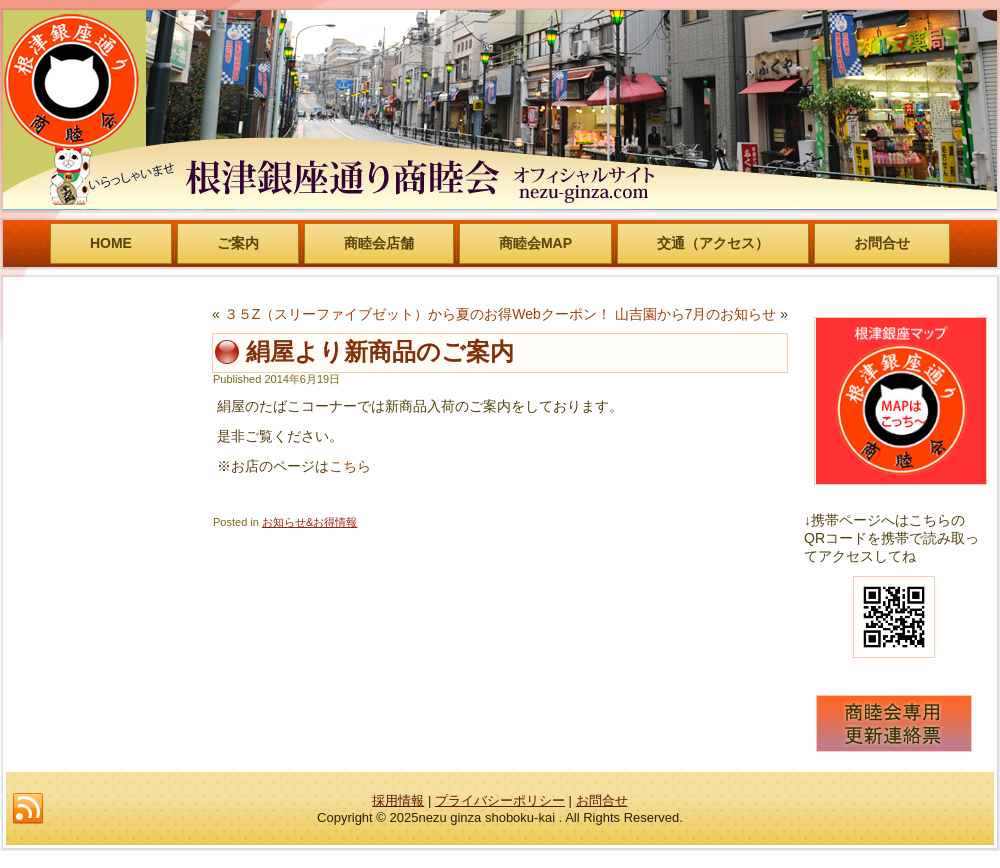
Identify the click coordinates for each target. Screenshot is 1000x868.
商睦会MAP (535, 243)
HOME (111, 243)
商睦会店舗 (379, 243)
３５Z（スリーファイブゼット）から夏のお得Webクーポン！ (417, 314)
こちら (350, 466)
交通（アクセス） (713, 243)
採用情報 (398, 800)
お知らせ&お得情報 (309, 522)
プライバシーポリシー (500, 800)
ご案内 (238, 243)
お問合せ (882, 243)
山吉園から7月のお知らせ (696, 314)
